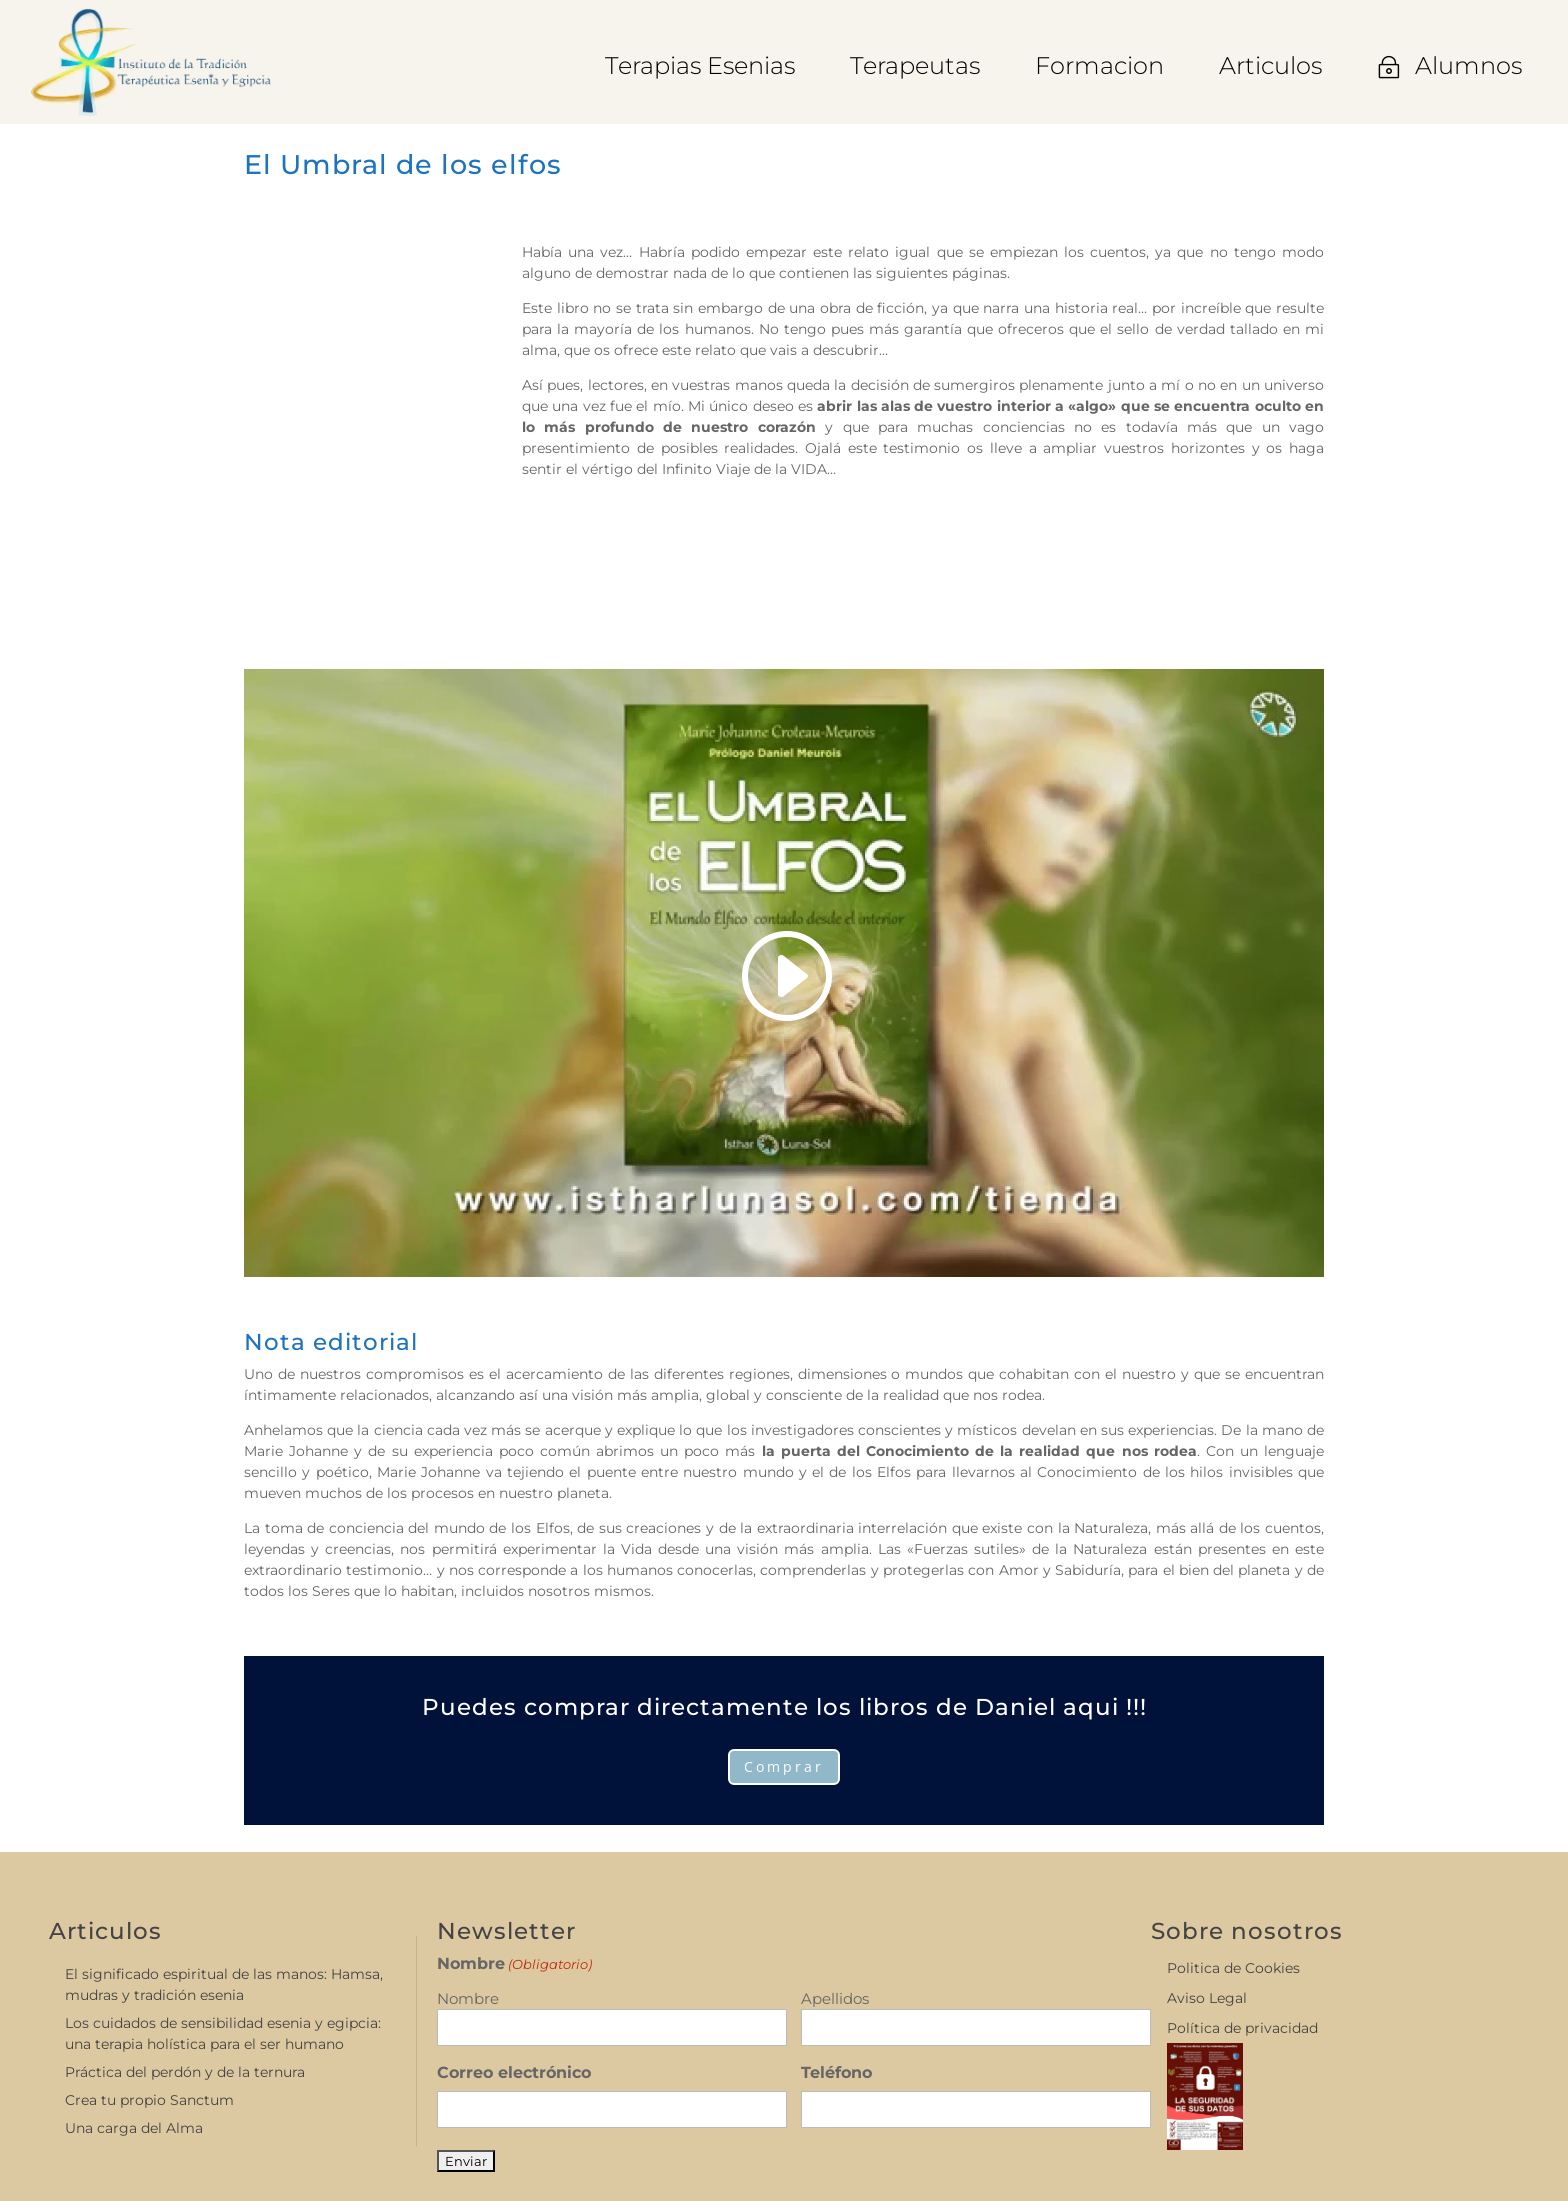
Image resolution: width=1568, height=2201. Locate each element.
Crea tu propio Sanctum (149, 2100)
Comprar (784, 1766)
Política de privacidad (1242, 2029)
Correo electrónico (514, 2072)
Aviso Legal (1207, 1999)
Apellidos (835, 1998)
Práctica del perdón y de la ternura (185, 2072)
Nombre (468, 1998)
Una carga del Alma (134, 2128)
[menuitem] (700, 66)
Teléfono (836, 2072)
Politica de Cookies (1233, 1969)
